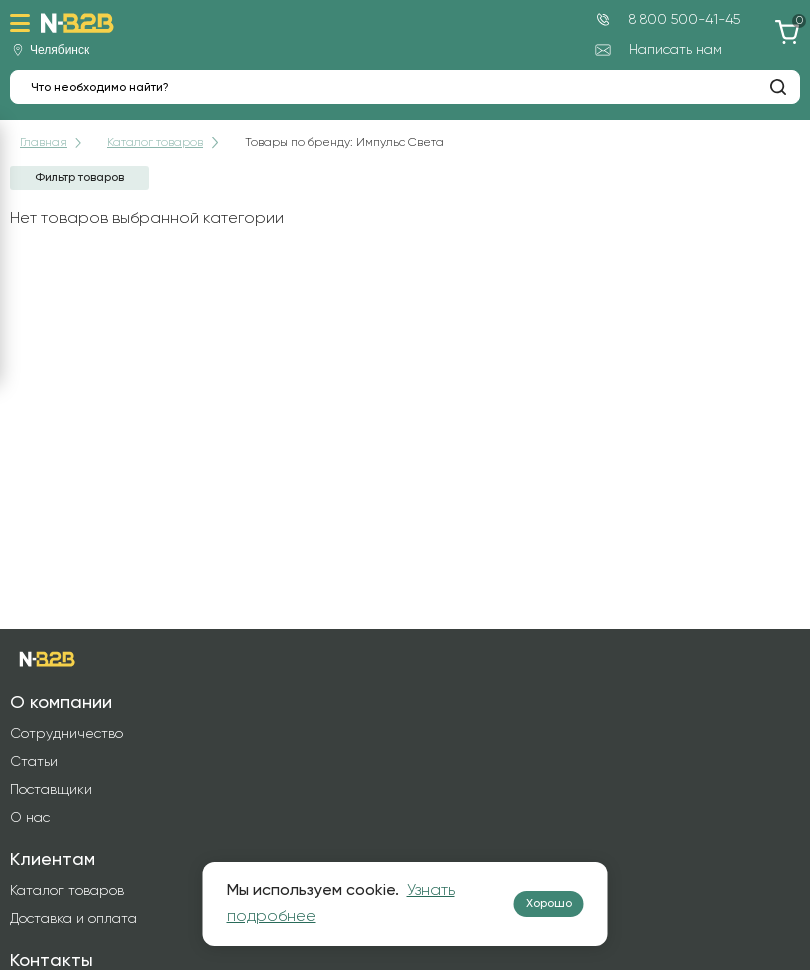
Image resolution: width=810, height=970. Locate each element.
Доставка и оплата (73, 919)
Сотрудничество (66, 734)
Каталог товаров (67, 891)
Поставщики (51, 790)
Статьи (34, 762)
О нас (30, 818)
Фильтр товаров (79, 178)
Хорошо (549, 904)
